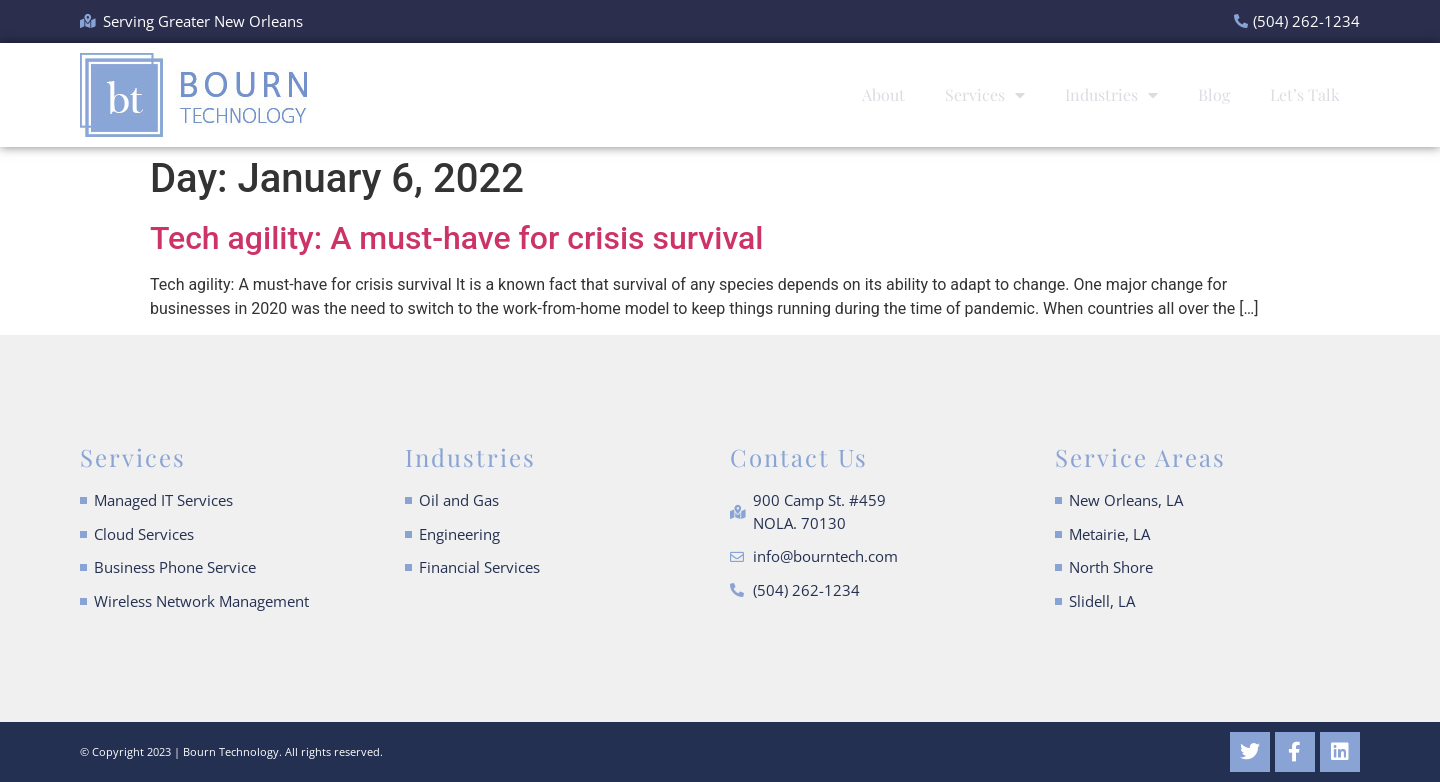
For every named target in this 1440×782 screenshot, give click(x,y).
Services (985, 95)
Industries (1111, 95)
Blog (1214, 94)
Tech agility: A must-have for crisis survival (456, 238)
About (883, 94)
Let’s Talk (1305, 94)
